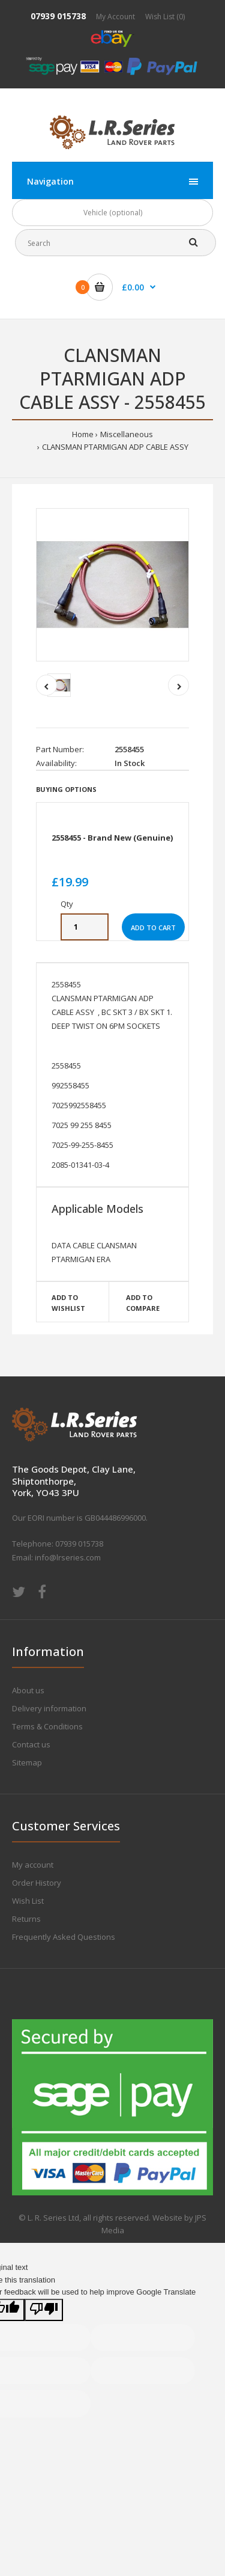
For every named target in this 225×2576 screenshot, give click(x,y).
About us (28, 1690)
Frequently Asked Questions (63, 1936)
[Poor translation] (44, 2310)
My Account (115, 16)
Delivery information (49, 1708)
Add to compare (143, 1303)
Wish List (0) (165, 16)
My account (32, 1864)
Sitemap (27, 1762)
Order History (36, 1882)
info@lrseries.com (68, 1557)
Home (83, 434)
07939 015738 (58, 16)
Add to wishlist (68, 1303)
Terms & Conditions (47, 1726)
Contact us (31, 1744)
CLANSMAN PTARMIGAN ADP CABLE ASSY (115, 446)
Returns (26, 1918)
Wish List (28, 1900)
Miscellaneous (126, 434)
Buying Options (66, 789)
